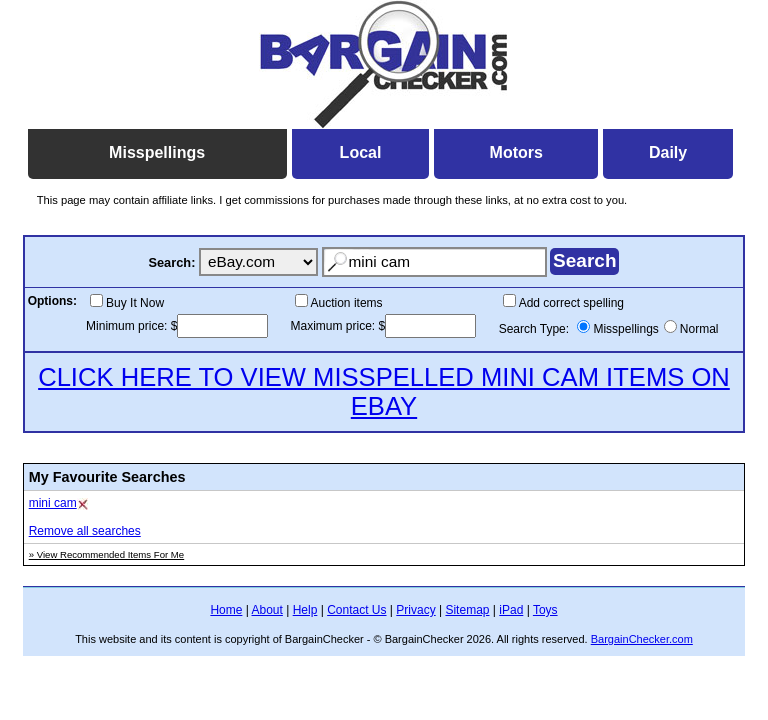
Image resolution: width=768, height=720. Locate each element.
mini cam (53, 503)
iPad (511, 610)
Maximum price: (335, 326)
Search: (171, 262)
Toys (545, 610)
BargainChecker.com (642, 639)
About (267, 610)
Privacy (415, 610)
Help (305, 610)
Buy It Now (135, 303)
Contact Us (356, 610)
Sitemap (467, 610)
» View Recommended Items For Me (107, 554)
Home (226, 610)
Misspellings (625, 329)
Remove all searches (85, 531)
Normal (699, 329)
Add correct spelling (571, 303)
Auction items (347, 303)
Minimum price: (128, 326)
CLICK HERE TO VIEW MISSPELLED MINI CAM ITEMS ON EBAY (384, 391)
